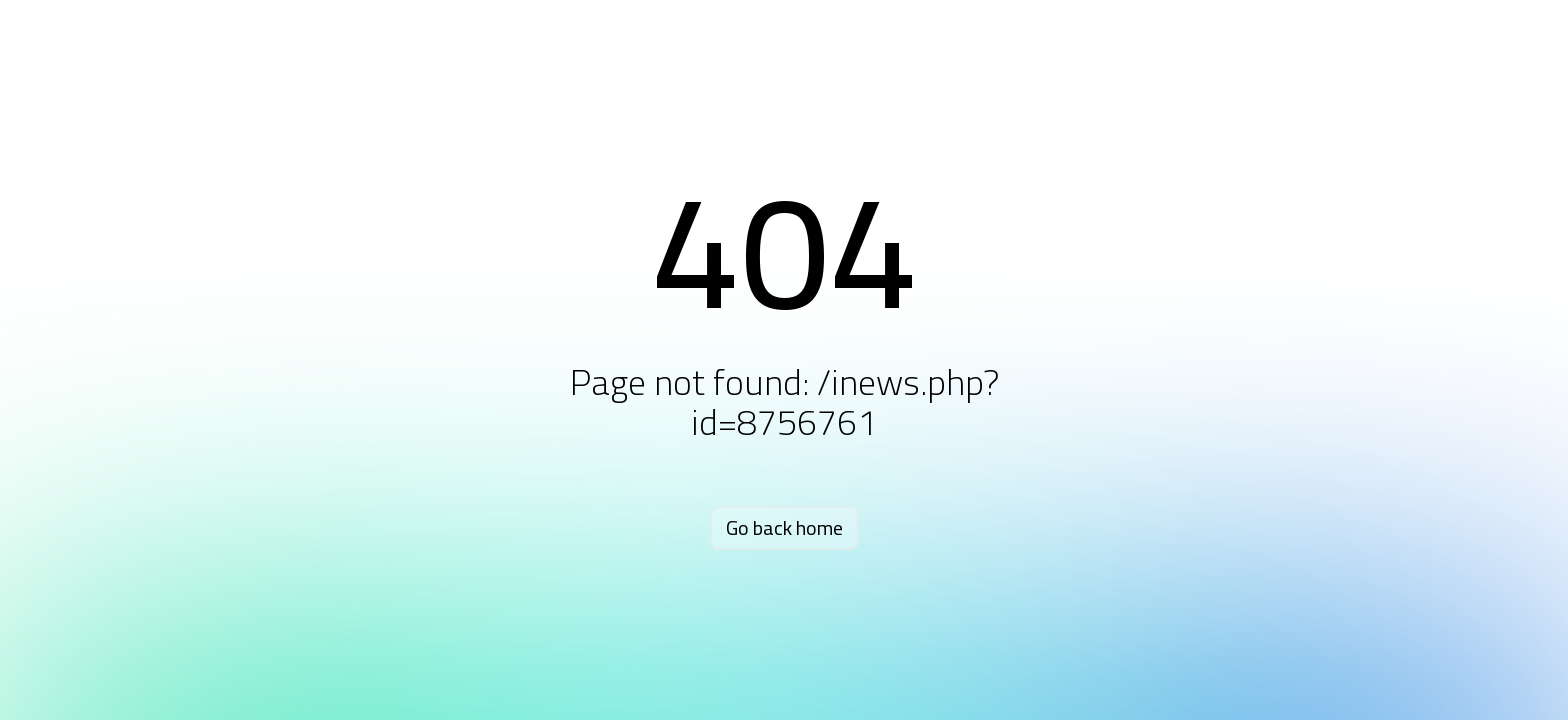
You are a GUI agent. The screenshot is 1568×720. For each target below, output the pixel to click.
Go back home (784, 527)
